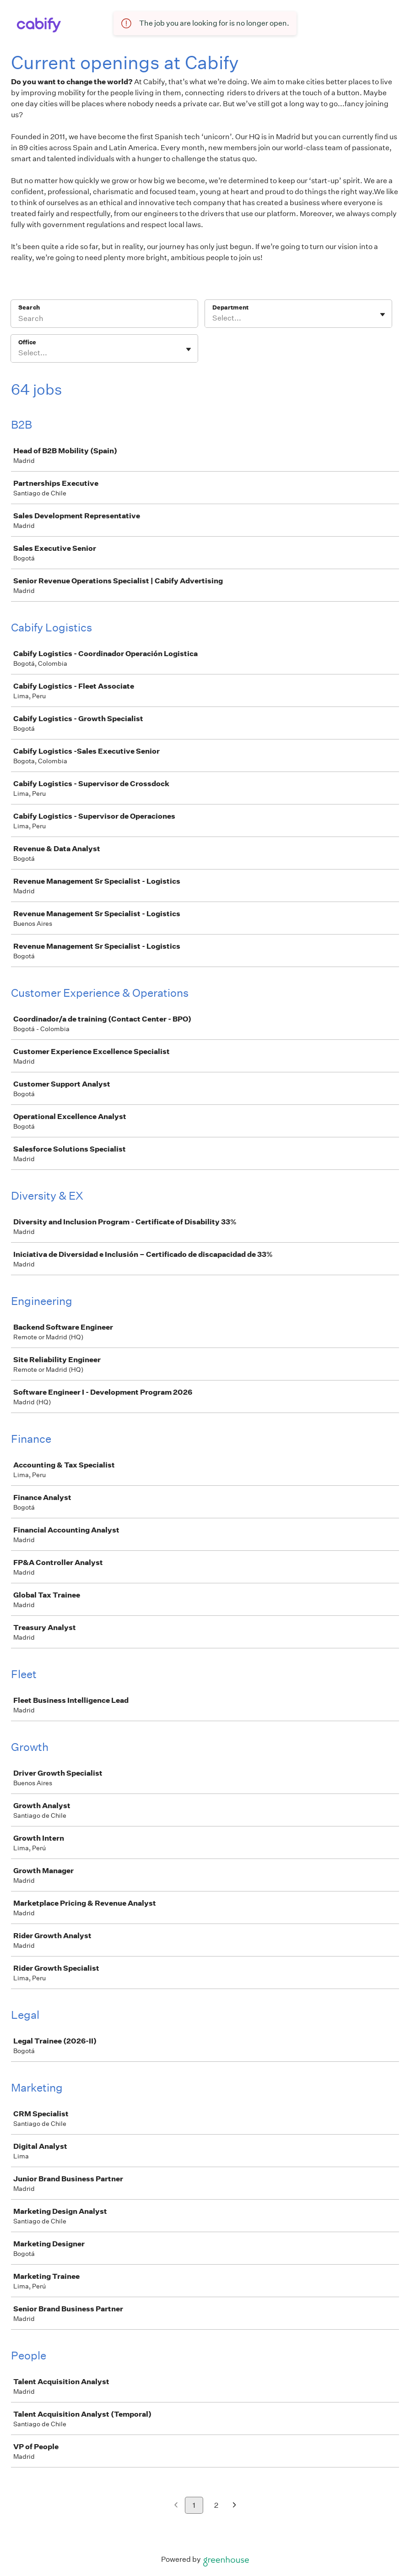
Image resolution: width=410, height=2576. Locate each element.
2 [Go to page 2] (216, 2505)
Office (27, 342)
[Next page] (234, 2506)
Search (29, 307)
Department (230, 307)
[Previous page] (176, 2506)
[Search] (104, 319)
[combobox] (213, 318)
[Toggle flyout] (382, 314)
